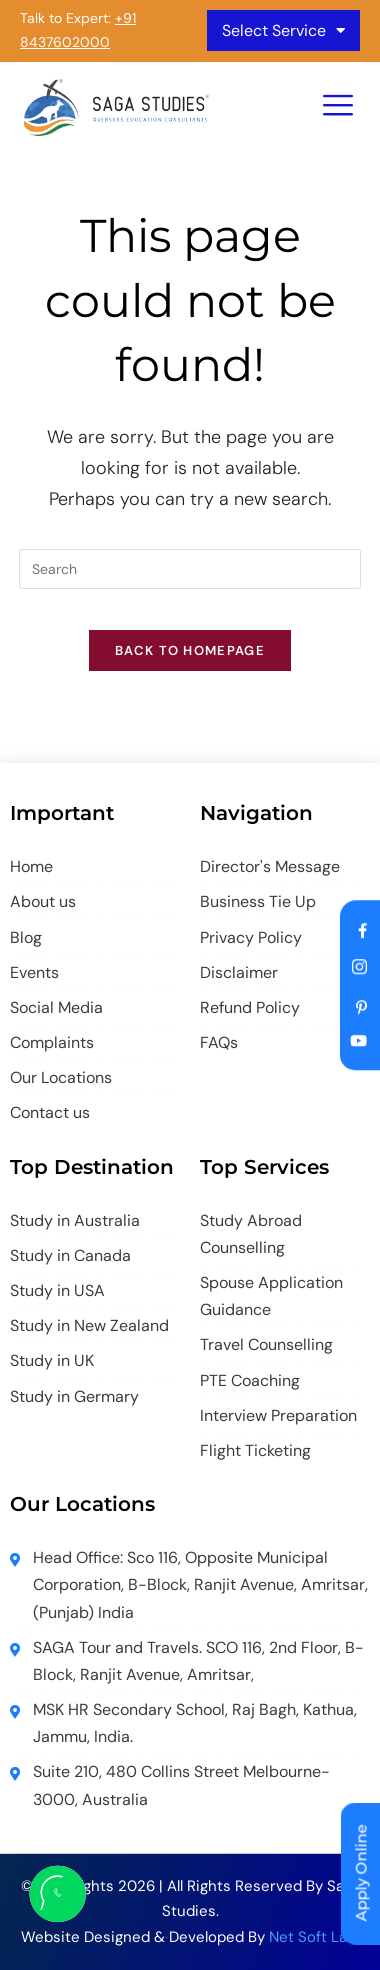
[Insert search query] (190, 569)
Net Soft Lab (312, 1937)
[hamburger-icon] (337, 107)
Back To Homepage (190, 650)
